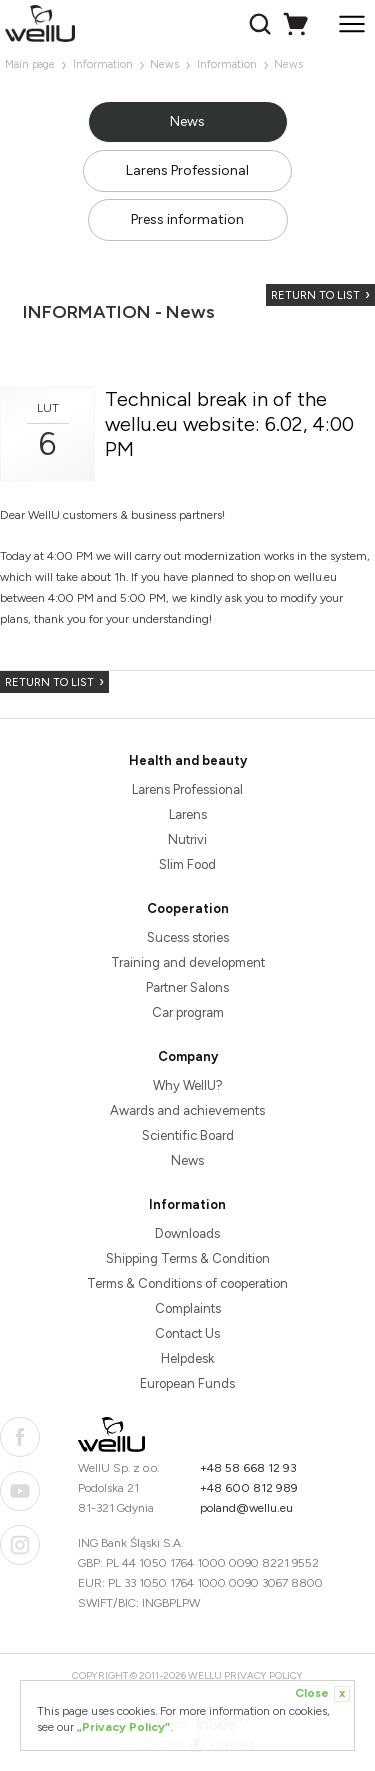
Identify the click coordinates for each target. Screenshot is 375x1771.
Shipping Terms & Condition (188, 1258)
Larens (188, 814)
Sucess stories (188, 937)
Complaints (188, 1308)
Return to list (315, 295)
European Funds (187, 1383)
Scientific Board (188, 1135)
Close (322, 1694)
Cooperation (188, 908)
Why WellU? (188, 1085)
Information (103, 64)
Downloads (187, 1233)
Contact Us (187, 1333)
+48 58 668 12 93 (248, 1468)
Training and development (188, 962)
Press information (187, 219)
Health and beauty (188, 760)
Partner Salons (187, 987)
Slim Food (187, 864)
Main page (30, 64)
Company (188, 1056)
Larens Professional (187, 170)
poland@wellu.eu (246, 1508)
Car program (188, 1012)
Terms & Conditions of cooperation (187, 1283)
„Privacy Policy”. (125, 1727)
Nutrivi (187, 839)
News (164, 64)
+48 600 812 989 (249, 1488)
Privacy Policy (263, 1675)
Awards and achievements (187, 1110)
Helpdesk (187, 1358)
